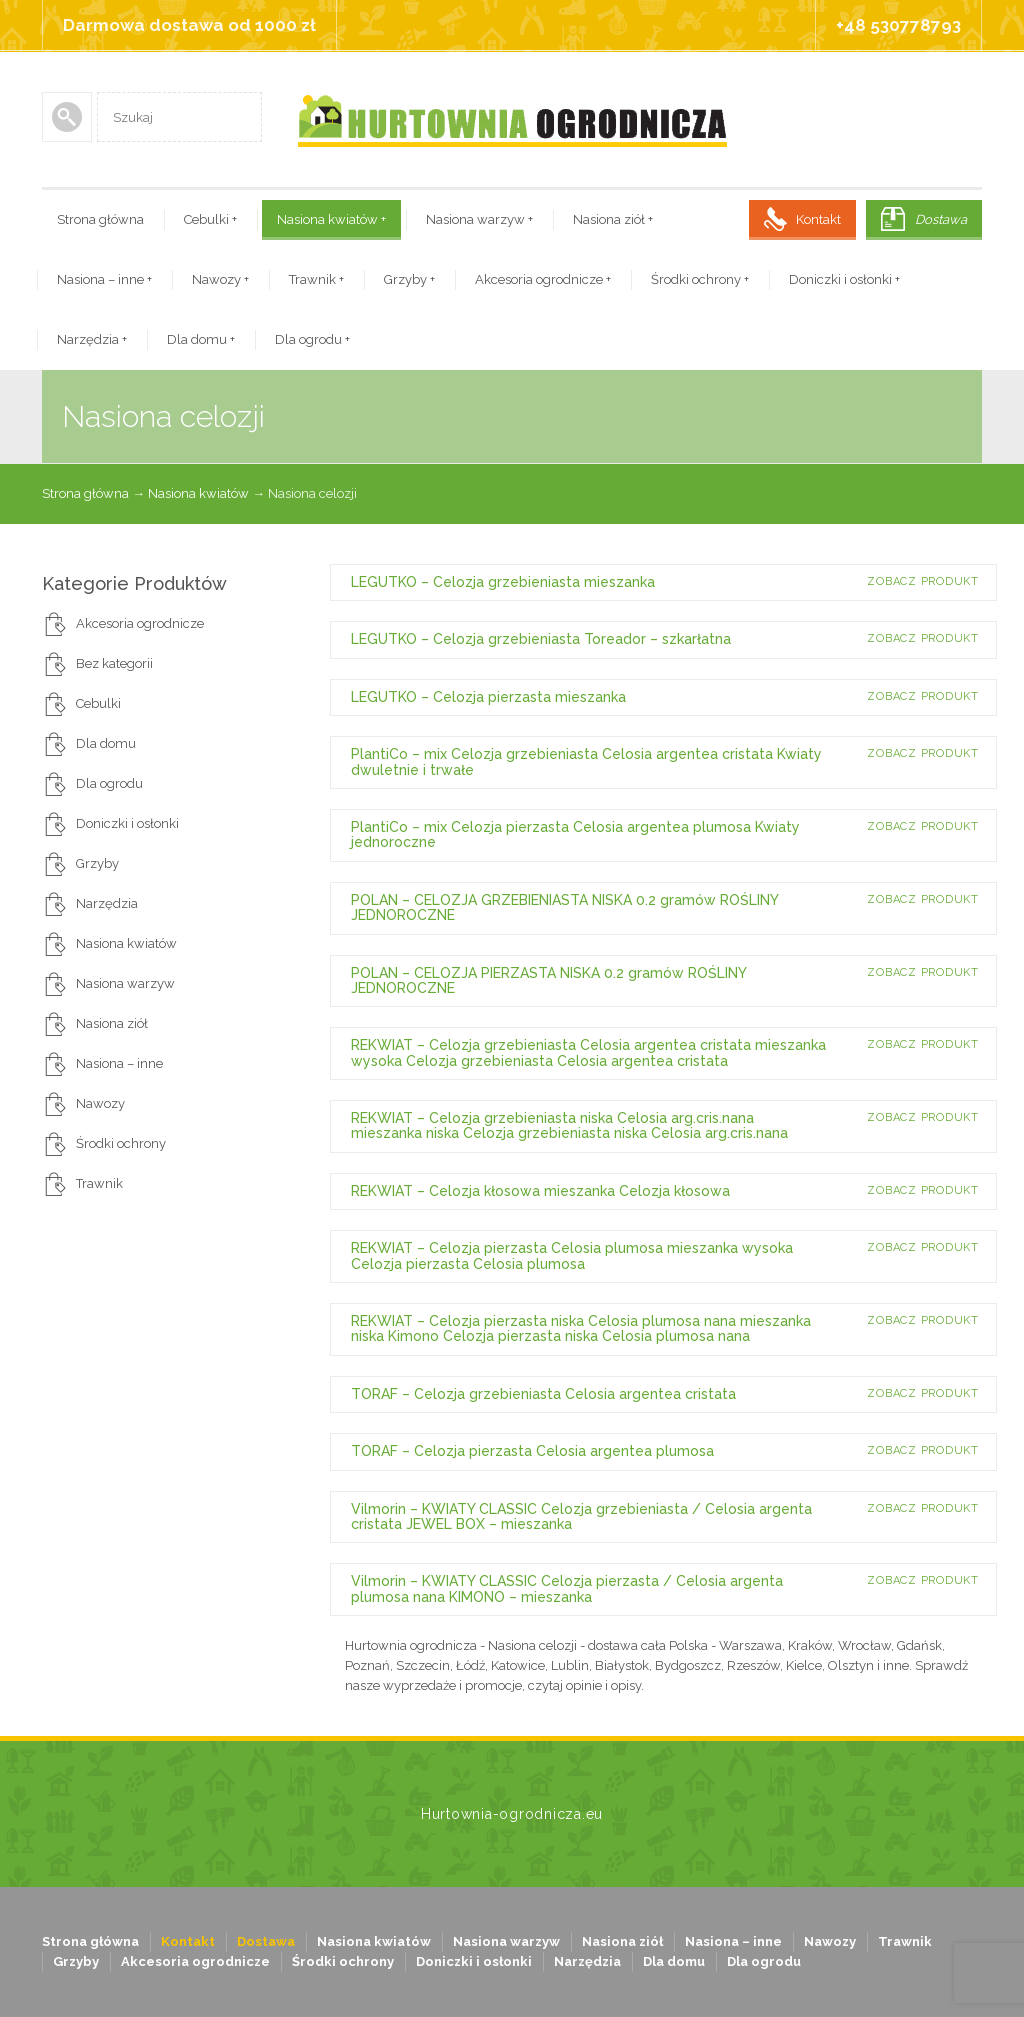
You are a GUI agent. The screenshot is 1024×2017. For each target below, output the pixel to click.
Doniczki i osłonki (844, 279)
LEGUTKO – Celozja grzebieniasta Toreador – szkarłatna (541, 639)
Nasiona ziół (613, 219)
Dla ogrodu (312, 339)
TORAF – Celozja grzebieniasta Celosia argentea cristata (543, 1394)
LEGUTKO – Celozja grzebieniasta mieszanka (503, 582)
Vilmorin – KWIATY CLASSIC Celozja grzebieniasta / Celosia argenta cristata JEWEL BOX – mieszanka (581, 1516)
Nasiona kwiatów (331, 219)
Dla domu (201, 339)
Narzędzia (92, 339)
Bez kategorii (114, 663)
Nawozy (220, 279)
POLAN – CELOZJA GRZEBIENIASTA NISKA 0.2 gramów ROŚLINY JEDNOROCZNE (564, 907)
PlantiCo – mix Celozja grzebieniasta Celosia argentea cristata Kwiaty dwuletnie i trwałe (586, 761)
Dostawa (941, 219)
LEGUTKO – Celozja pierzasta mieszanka (488, 697)
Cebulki (210, 219)
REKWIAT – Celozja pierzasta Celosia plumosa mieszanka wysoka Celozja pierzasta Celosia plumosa (572, 1255)
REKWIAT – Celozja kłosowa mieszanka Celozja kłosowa (540, 1191)
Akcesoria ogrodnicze (543, 279)
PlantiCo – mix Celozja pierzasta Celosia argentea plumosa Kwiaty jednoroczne (575, 834)
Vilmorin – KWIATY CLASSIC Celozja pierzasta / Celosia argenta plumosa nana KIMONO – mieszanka (567, 1588)
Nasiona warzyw (479, 219)
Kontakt (818, 219)
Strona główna (100, 219)
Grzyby (409, 279)
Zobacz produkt (923, 581)
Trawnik (316, 279)
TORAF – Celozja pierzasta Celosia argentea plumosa (532, 1451)
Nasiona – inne (104, 279)
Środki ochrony (700, 279)
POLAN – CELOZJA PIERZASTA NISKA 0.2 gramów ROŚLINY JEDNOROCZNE (548, 980)
